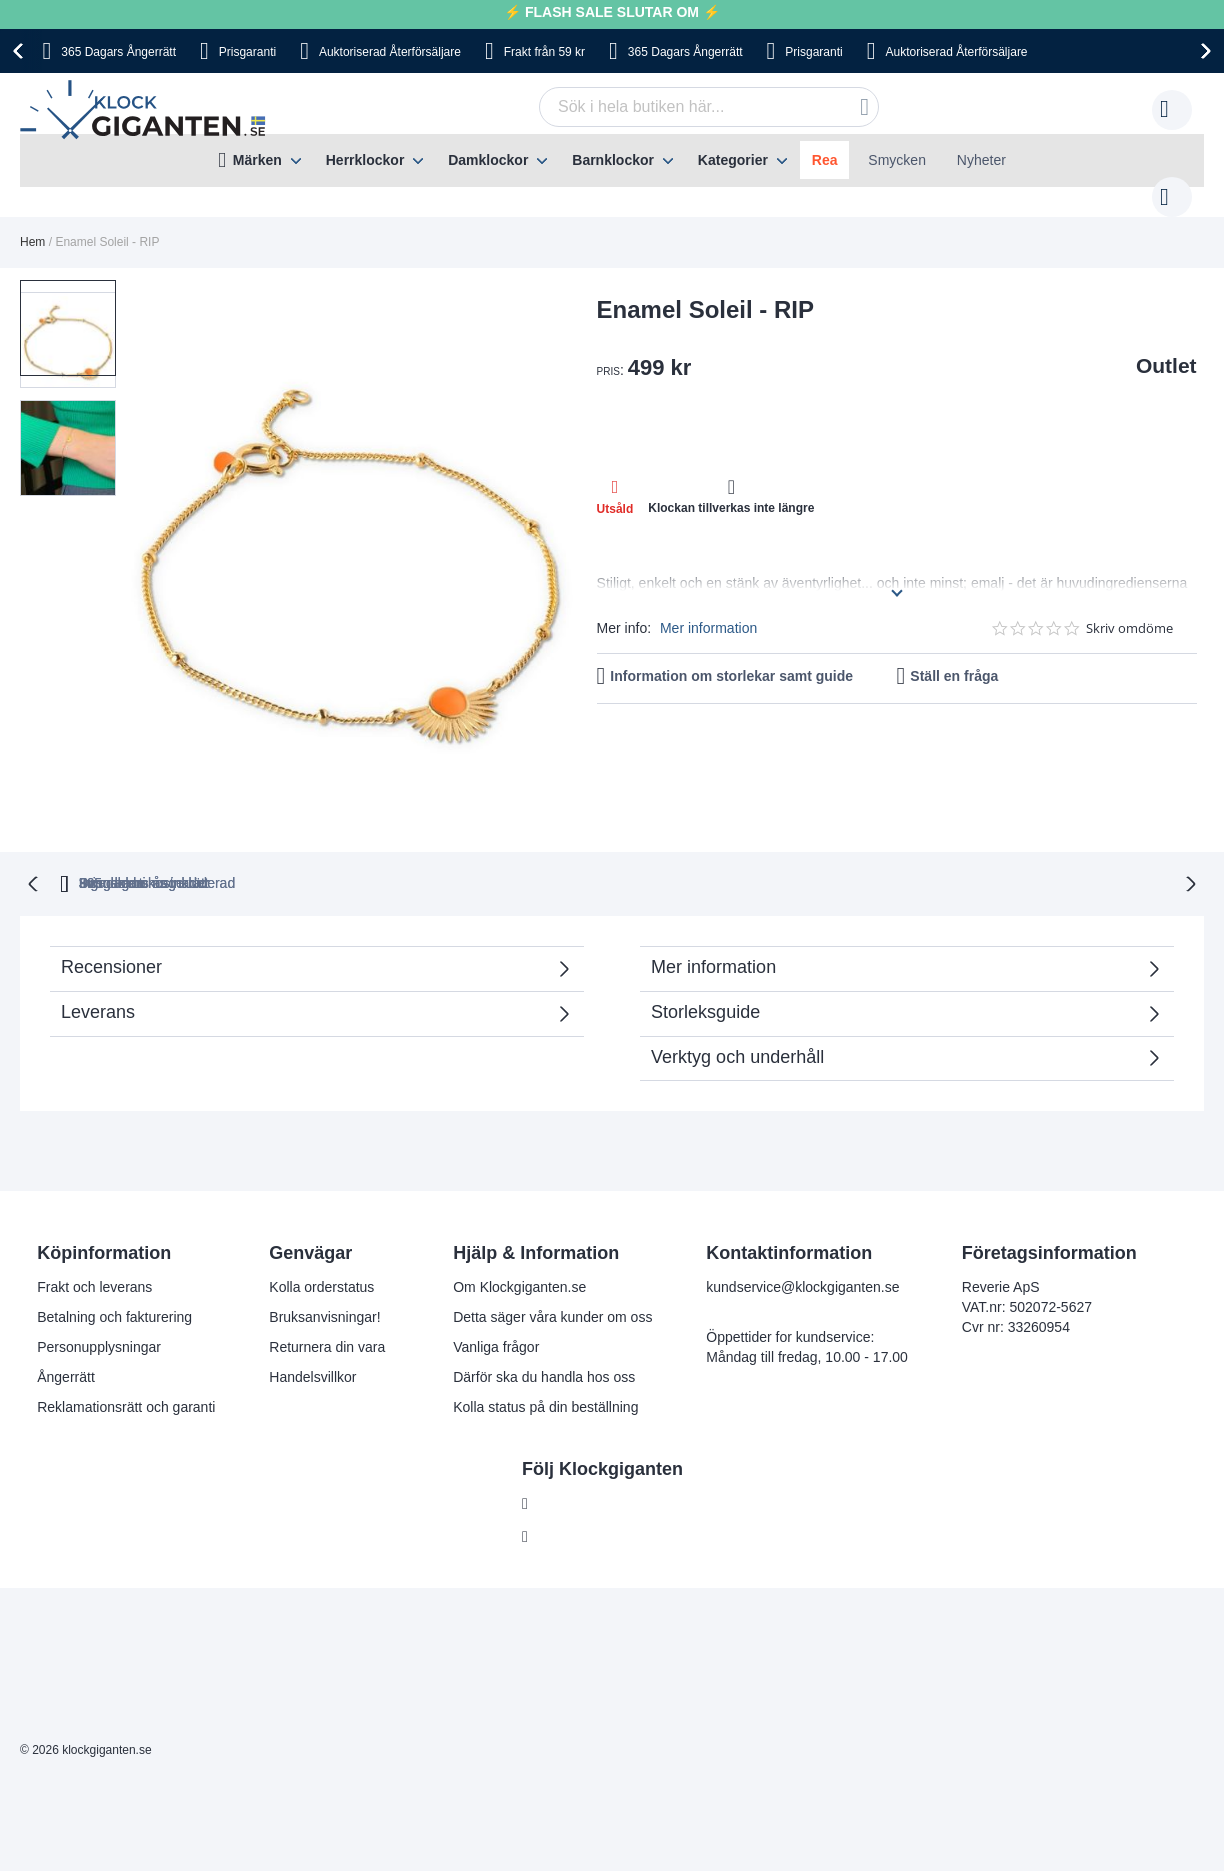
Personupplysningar (99, 1305)
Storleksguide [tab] (705, 970)
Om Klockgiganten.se (519, 1245)
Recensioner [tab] (306, 931)
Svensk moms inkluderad (687, 841)
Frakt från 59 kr (544, 52)
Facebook (568, 1462)
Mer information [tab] (713, 925)
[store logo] (147, 110)
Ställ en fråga (954, 656)
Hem (32, 222)
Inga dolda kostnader (897, 841)
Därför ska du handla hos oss (544, 1335)
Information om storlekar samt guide (731, 656)
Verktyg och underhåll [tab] (737, 1015)
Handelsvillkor (312, 1335)
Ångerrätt (66, 1335)
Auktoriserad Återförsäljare (390, 52)
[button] (68, 410)
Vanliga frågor (496, 1305)
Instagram (569, 1495)
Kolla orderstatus (321, 1245)
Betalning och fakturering (114, 1275)
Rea (825, 160)
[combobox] (678, 107)
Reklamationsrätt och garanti (126, 1365)
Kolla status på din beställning (545, 1365)
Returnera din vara (327, 1305)
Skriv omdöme (1129, 608)
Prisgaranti (247, 52)
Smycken (897, 160)
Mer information (708, 608)
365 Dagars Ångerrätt (118, 52)
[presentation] (21, 51)
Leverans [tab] (98, 970)
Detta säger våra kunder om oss (552, 1275)
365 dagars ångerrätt (345, 841)
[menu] (612, 160)
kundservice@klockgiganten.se (802, 1245)
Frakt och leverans (94, 1245)
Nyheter (981, 160)
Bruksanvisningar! (324, 1275)
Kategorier (733, 160)
